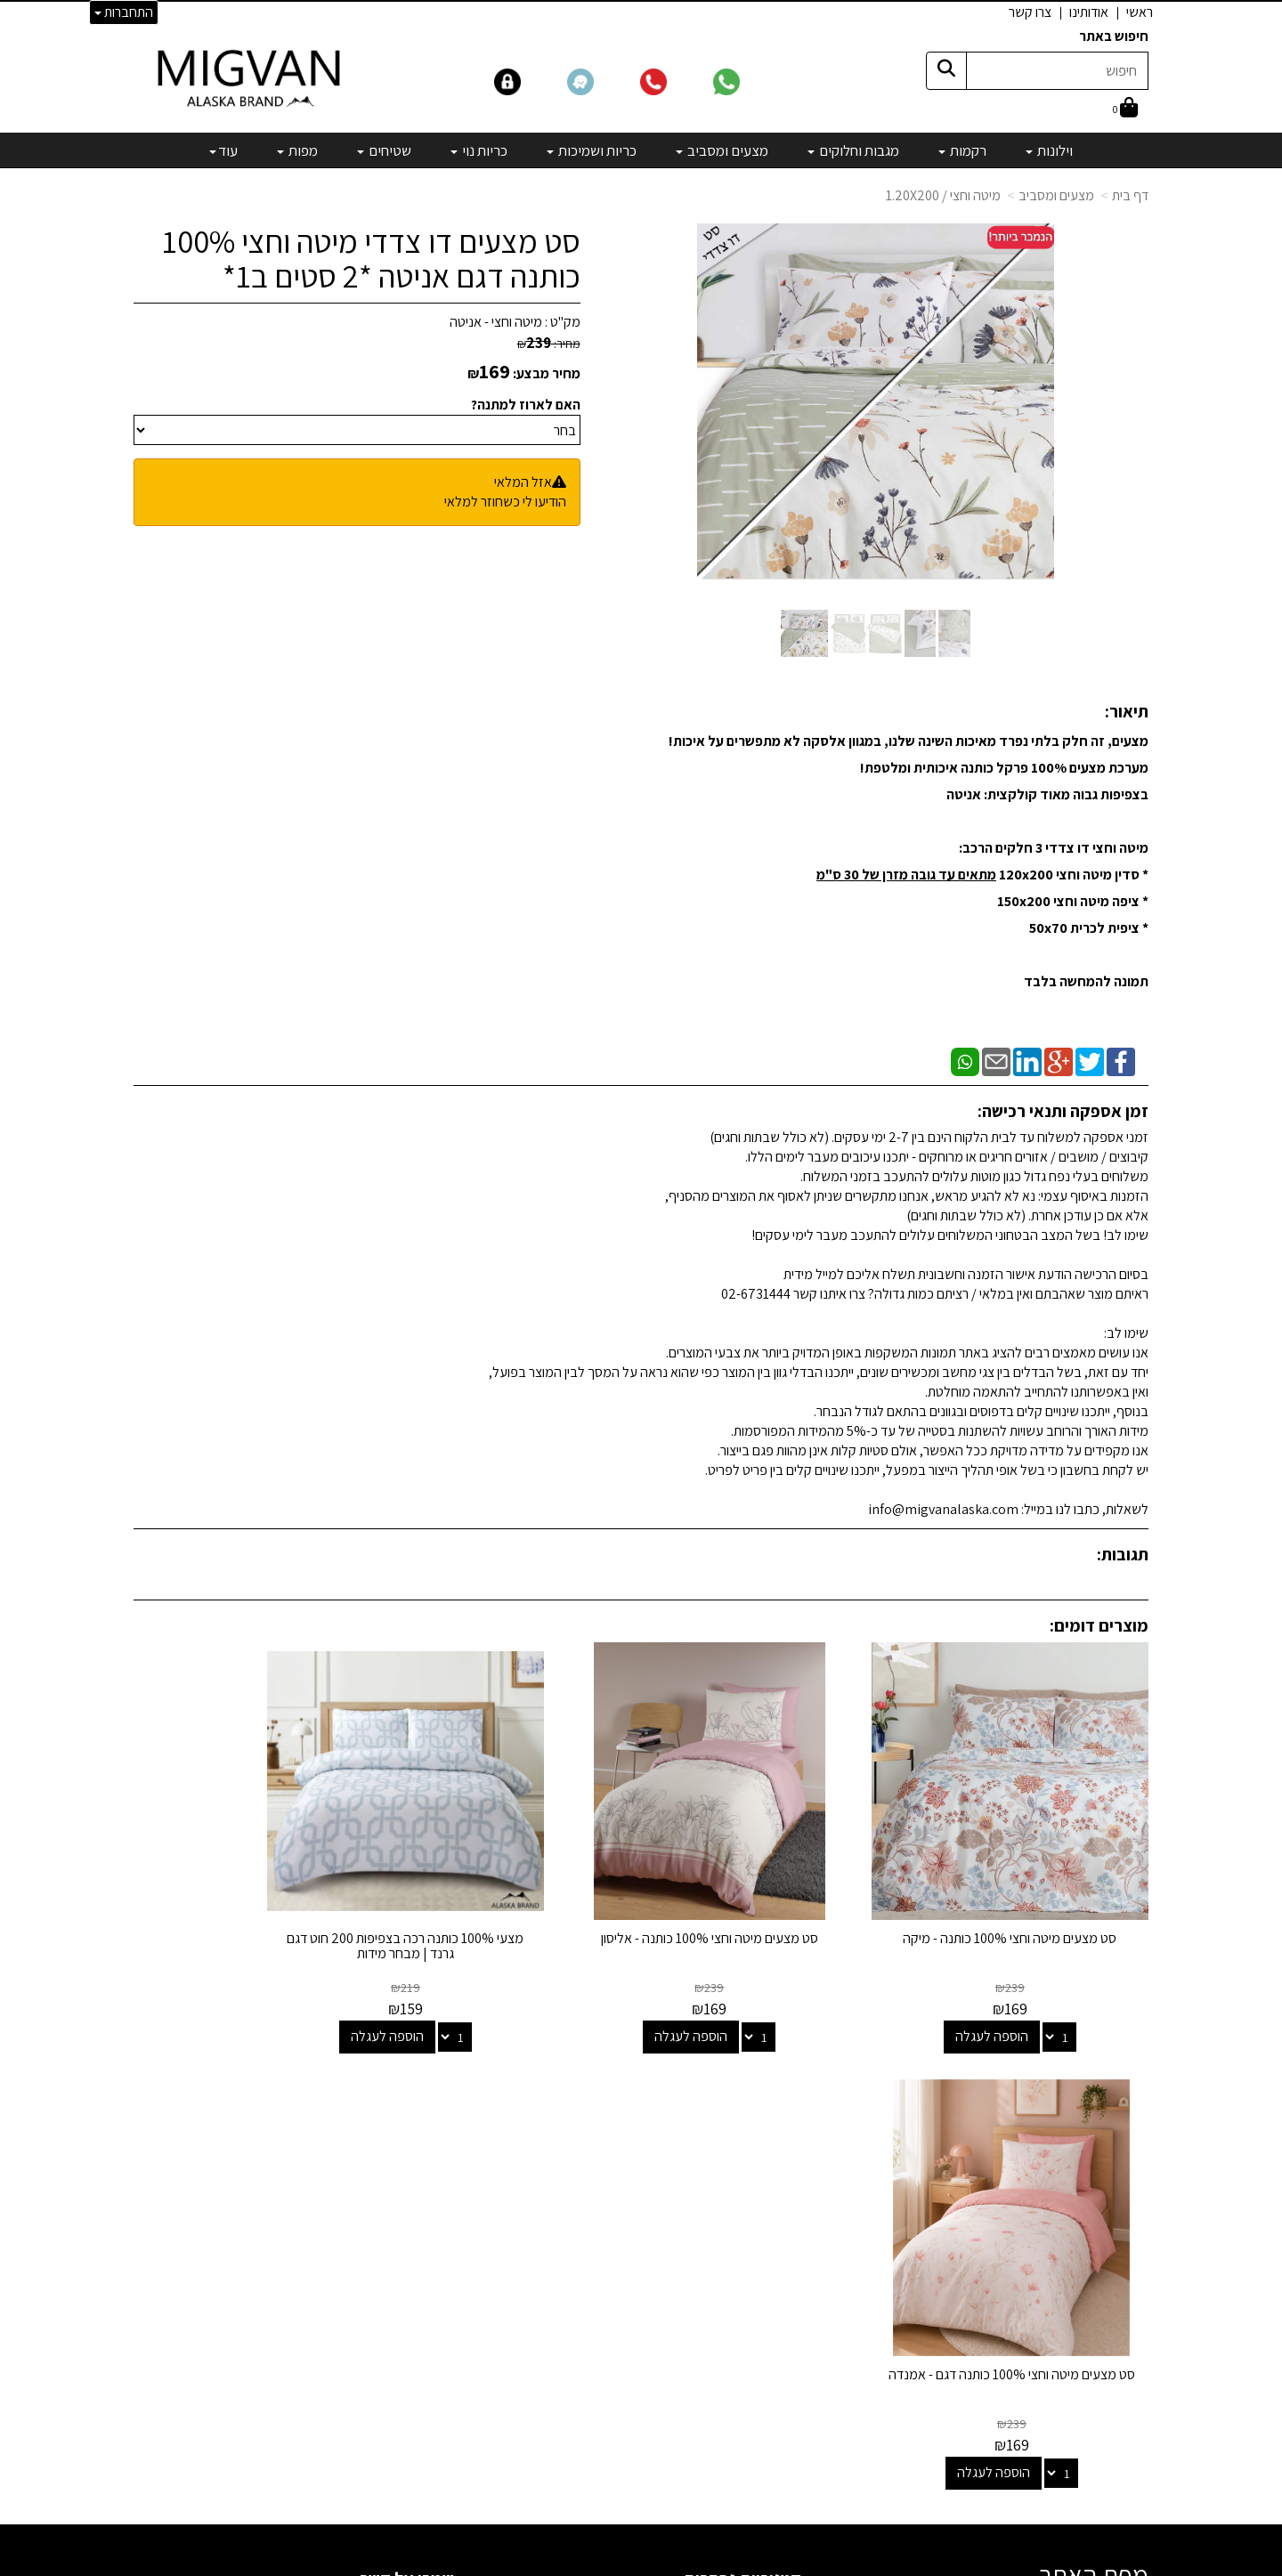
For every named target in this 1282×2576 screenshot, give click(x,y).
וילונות (785, 2135)
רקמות (784, 2159)
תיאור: (1126, 711)
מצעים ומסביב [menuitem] (722, 150)
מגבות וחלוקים (763, 2183)
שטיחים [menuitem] (384, 150)
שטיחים (781, 2280)
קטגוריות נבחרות (742, 2098)
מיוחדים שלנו (767, 2328)
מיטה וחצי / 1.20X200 (943, 195)
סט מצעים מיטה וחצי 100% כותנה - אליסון (771, 1902)
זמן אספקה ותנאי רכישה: (1063, 1110)
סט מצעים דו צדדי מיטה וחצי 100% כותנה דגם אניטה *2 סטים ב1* (371, 258)
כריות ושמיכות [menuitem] (592, 150)
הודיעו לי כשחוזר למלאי (505, 501)
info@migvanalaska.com (345, 2207)
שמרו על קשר (407, 2098)
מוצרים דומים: (1099, 1625)
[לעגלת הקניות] (1125, 109)
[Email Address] (787, 2383)
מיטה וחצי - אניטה (496, 321)
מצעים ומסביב (1056, 195)
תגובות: (1122, 1554)
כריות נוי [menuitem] (478, 150)
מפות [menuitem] (297, 150)
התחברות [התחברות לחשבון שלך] (123, 12)
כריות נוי (781, 2256)
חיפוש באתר (1113, 36)
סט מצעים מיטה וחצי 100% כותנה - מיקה (1032, 1902)
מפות (787, 2304)
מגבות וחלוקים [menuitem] (853, 150)
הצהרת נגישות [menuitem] (1111, 2209)
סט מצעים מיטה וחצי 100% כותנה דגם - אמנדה (250, 1902)
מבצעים (780, 2352)
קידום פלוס (619, 2564)
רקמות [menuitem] (962, 150)
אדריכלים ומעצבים (401, 2497)
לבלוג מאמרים (413, 2449)
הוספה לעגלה (1013, 1992)
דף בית (1130, 195)
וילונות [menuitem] (1049, 150)
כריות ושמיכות (765, 2231)
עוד (223, 150)
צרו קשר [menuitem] (1030, 12)
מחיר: (548, 344)
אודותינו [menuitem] (1088, 12)
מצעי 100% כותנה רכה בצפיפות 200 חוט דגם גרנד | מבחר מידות (511, 1902)
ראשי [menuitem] (1139, 12)
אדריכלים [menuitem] (1123, 2189)
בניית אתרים (572, 2564)
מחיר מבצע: (546, 373)
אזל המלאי (523, 482)
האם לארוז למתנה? (525, 404)
